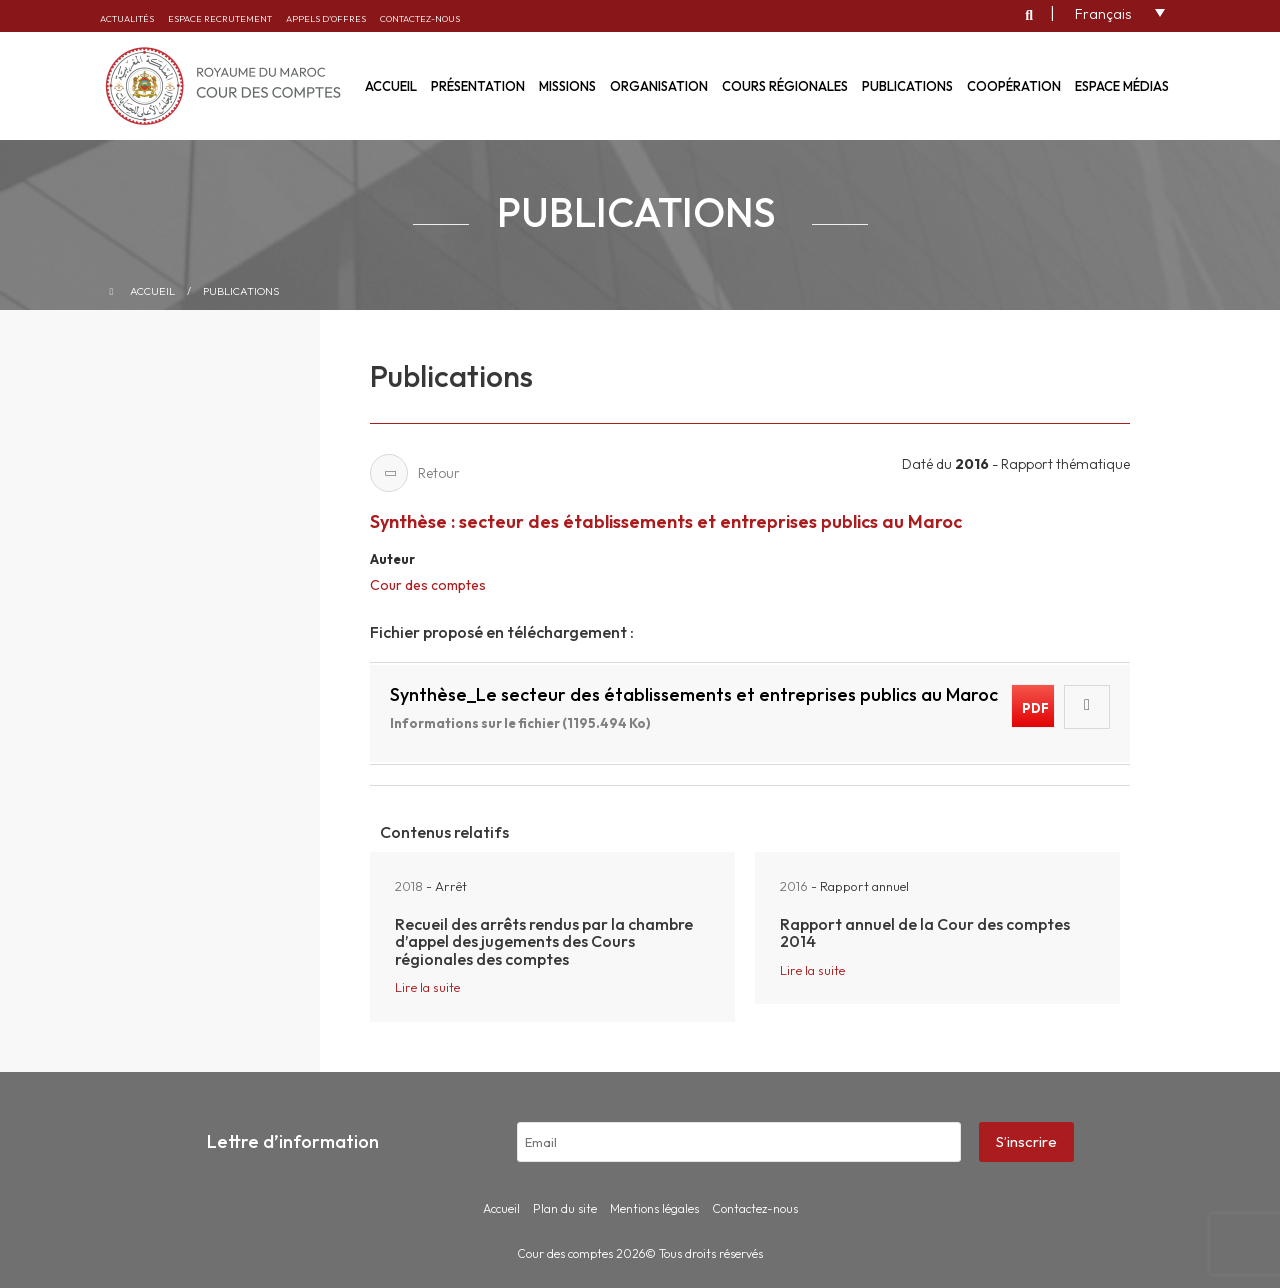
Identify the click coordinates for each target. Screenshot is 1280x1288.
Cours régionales (785, 86)
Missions (567, 86)
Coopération (1014, 86)
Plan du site (565, 1208)
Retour (415, 473)
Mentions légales (654, 1208)
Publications (907, 86)
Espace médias (1122, 86)
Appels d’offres (326, 18)
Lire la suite (427, 987)
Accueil (152, 291)
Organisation (659, 86)
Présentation (478, 86)
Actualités (127, 18)
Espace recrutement (220, 18)
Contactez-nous (420, 18)
